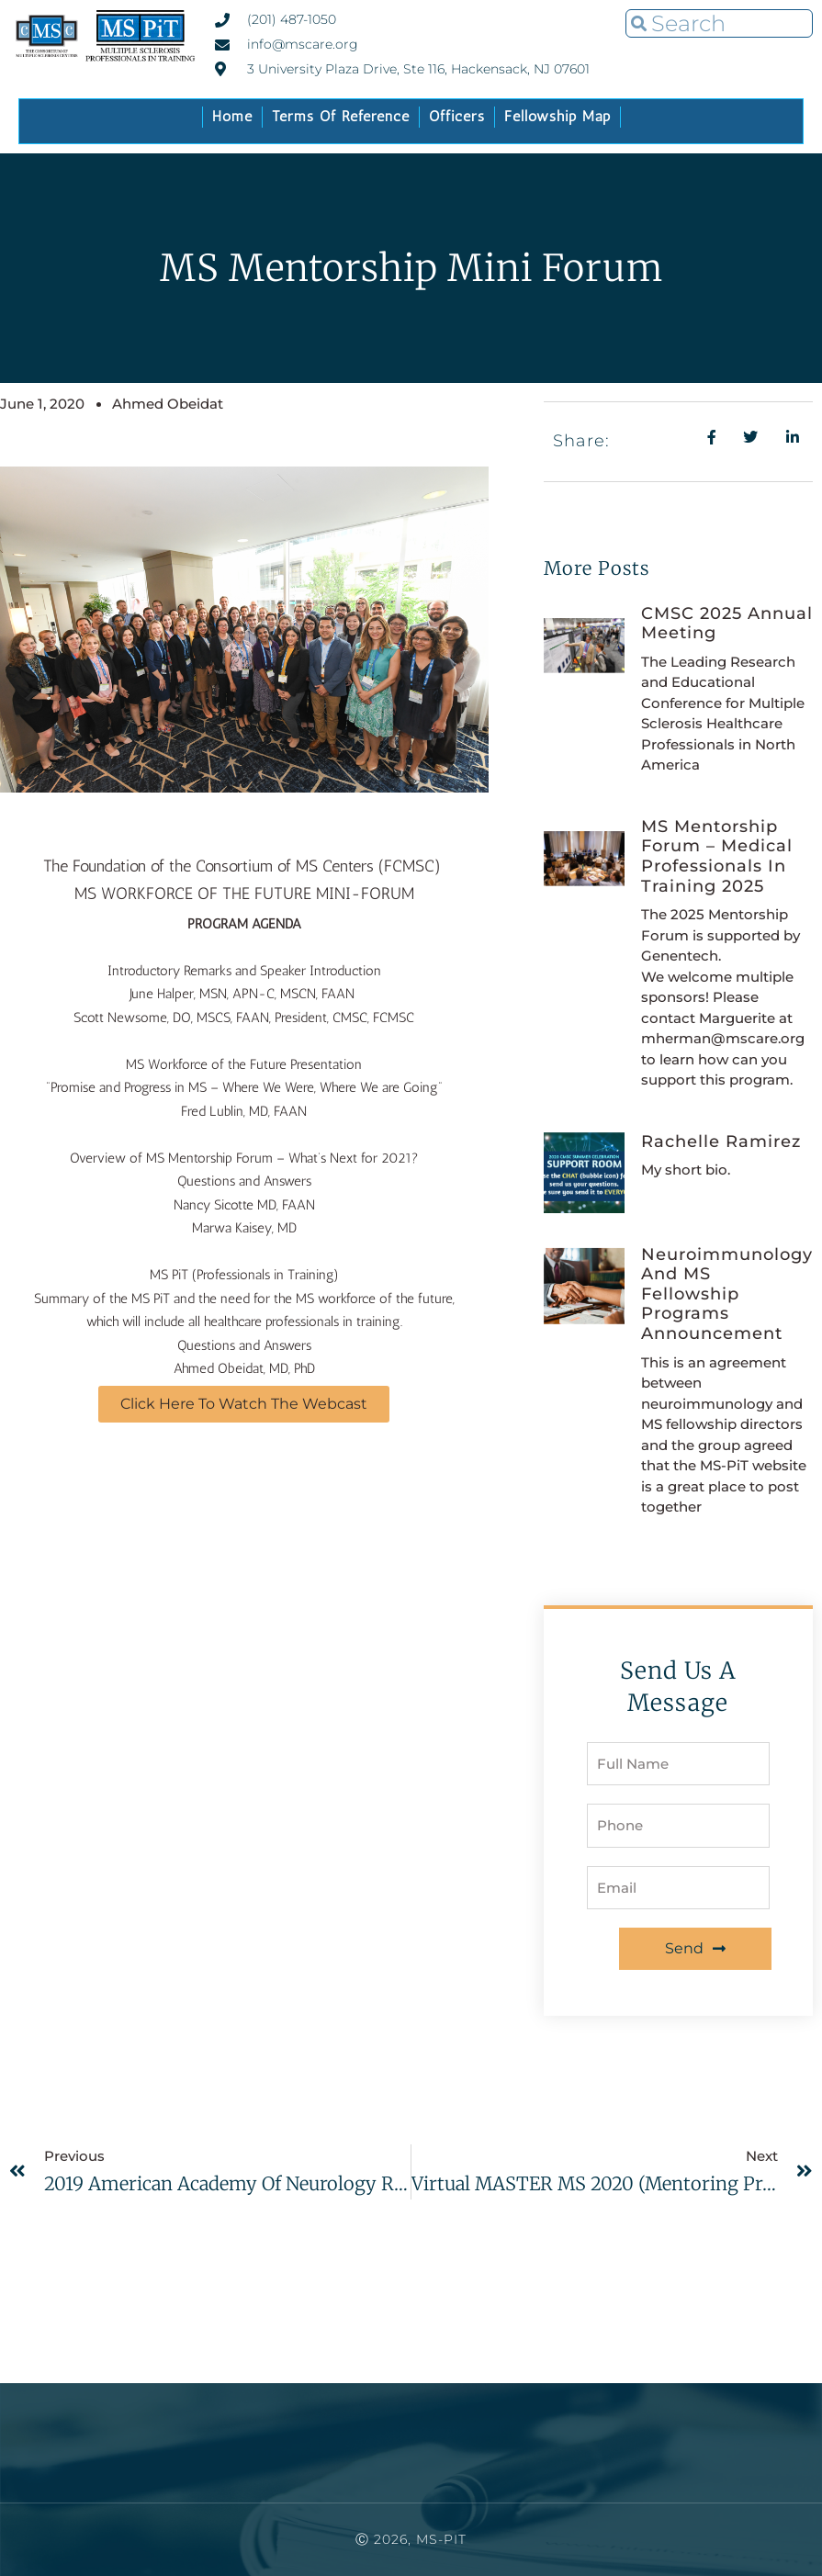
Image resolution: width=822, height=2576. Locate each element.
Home (232, 116)
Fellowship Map (557, 116)
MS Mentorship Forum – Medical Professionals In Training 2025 (717, 856)
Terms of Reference (341, 116)
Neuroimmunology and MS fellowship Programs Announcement (727, 1294)
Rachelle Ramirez (721, 1141)
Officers (457, 116)
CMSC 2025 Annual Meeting (727, 623)
